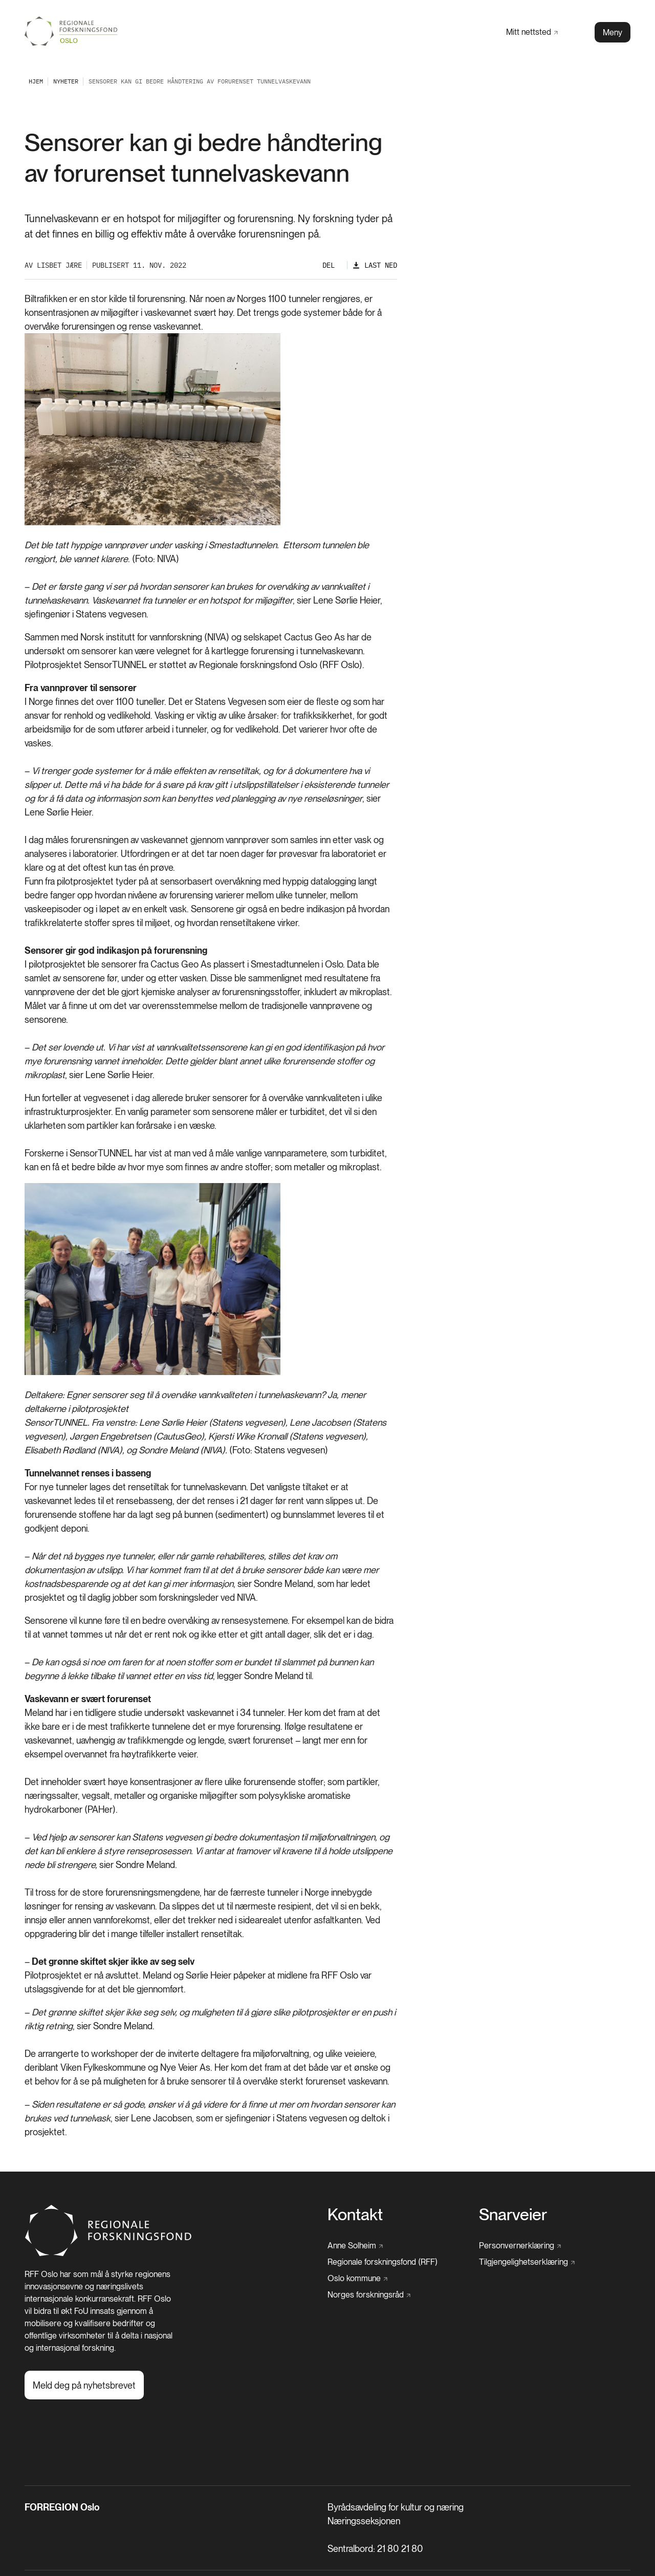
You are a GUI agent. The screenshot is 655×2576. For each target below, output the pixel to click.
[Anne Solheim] (355, 2246)
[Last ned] (374, 265)
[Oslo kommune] (357, 2278)
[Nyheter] (65, 81)
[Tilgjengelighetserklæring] (527, 2262)
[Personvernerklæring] (520, 2246)
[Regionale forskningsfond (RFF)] (383, 2262)
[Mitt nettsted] (532, 32)
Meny (612, 32)
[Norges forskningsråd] (369, 2295)
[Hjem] (109, 2254)
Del (328, 265)
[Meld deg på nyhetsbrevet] (84, 2385)
